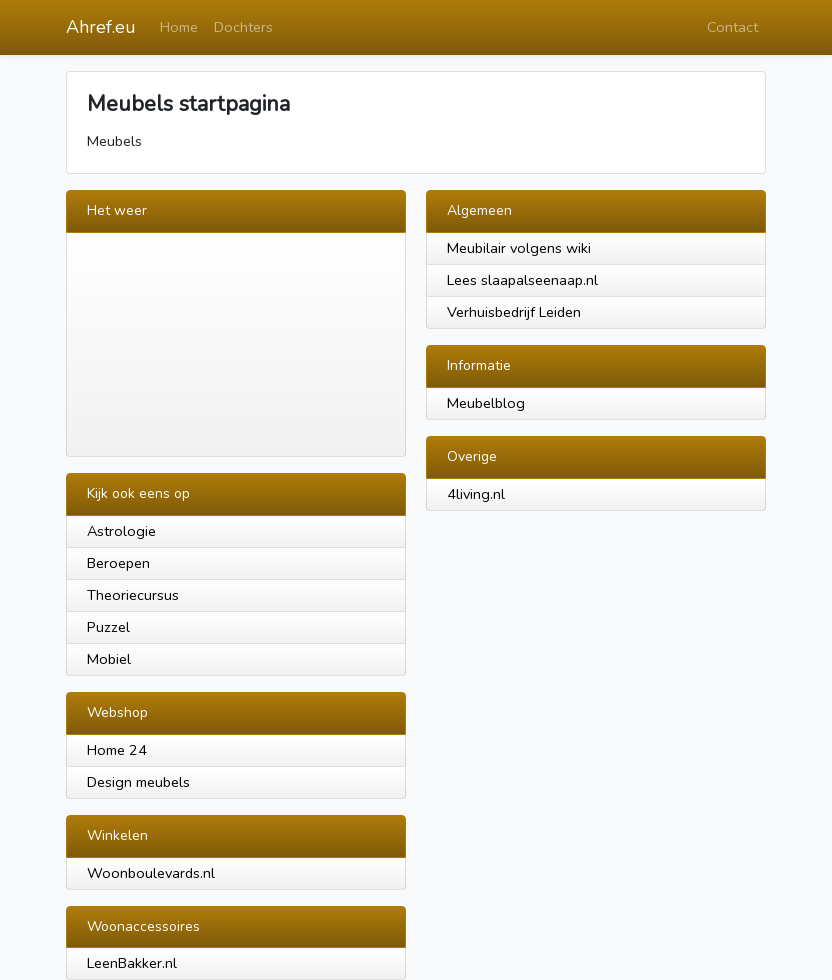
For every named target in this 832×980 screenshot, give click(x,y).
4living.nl (476, 494)
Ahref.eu (101, 27)
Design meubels (138, 782)
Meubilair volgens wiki (519, 248)
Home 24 (117, 750)
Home (179, 27)
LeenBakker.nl (132, 963)
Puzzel (108, 627)
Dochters (243, 27)
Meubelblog (486, 403)
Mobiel (109, 659)
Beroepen (118, 563)
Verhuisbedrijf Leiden (514, 312)
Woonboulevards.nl (151, 873)
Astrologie (121, 531)
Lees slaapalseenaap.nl (522, 280)
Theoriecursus (133, 595)
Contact (732, 27)
